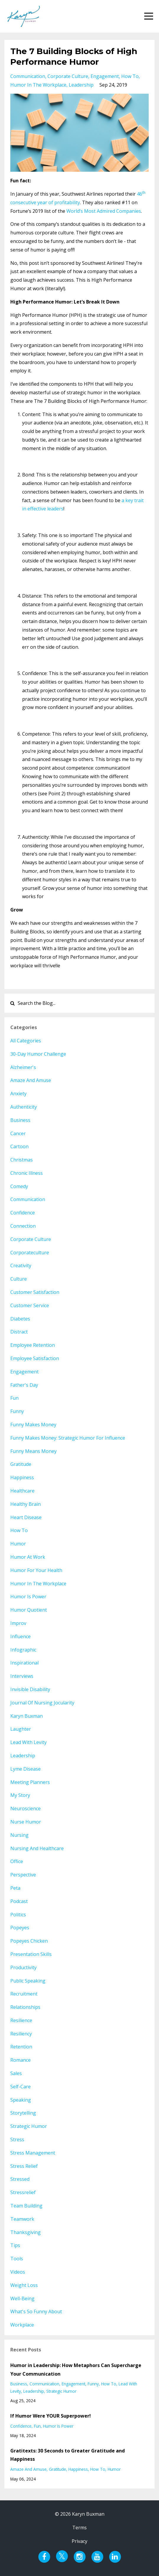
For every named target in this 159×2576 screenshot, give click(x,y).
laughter (20, 1729)
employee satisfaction (34, 1358)
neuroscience (25, 1808)
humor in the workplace (38, 85)
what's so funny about (36, 2311)
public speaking (27, 1981)
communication (27, 76)
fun (14, 1398)
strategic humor (28, 2126)
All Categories (25, 1040)
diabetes (20, 1318)
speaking (20, 2100)
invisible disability (30, 1689)
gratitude (20, 1464)
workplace (22, 2325)
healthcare (22, 1490)
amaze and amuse (30, 1080)
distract (19, 1331)
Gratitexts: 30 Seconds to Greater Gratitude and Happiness (67, 2455)
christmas (21, 1159)
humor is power (28, 1596)
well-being (22, 2298)
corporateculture (29, 1252)
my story (20, 1795)
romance (20, 2060)
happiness (22, 1477)
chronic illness (26, 1173)
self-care (20, 2086)
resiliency (21, 2033)
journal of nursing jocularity (42, 1702)
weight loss (24, 2285)
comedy (19, 1186)
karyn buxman (26, 1716)
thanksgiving (25, 2232)
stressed (19, 2179)
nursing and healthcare (37, 1848)
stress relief (24, 2166)
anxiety (18, 1093)
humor (18, 1543)
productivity (23, 1967)
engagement (105, 76)
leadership (81, 85)
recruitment (23, 1994)
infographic (23, 1650)
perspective (23, 1874)
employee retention (32, 1345)
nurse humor (25, 1822)
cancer (18, 1133)
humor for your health (36, 1570)
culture (18, 1279)
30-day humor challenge (38, 1054)
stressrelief (23, 2192)
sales (16, 2073)
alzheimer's (23, 1067)
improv (18, 1623)
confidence (22, 1212)
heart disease (26, 1517)
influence (20, 1636)
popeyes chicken (29, 1941)
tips (15, 2245)
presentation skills (31, 1954)
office (16, 1861)
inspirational (24, 1663)
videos (17, 2272)
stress (17, 2139)
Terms (79, 2527)
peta (15, 1888)
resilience (21, 2020)
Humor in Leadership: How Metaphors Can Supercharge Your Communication (75, 2369)
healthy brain (25, 1504)
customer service (29, 1305)
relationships (25, 2007)
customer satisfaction (34, 1292)
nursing (19, 1835)
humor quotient (28, 1610)
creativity (20, 1265)
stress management (32, 2153)
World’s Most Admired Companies (103, 211)
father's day (24, 1385)
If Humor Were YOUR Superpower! (50, 2416)
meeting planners (30, 1782)
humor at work (27, 1557)
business (20, 1120)
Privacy (79, 2541)
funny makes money (33, 1424)
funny (17, 1411)
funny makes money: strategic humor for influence (67, 1438)
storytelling (23, 2113)
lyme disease (25, 1769)
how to (130, 76)
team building (26, 2205)
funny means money (33, 1451)
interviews (21, 1676)
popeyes (19, 1927)
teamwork (22, 2219)
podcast (19, 1901)
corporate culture (67, 76)
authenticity (23, 1107)
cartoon (19, 1146)
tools (16, 2258)
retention (21, 2046)
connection (23, 1226)
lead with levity (28, 1742)
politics (18, 1914)
